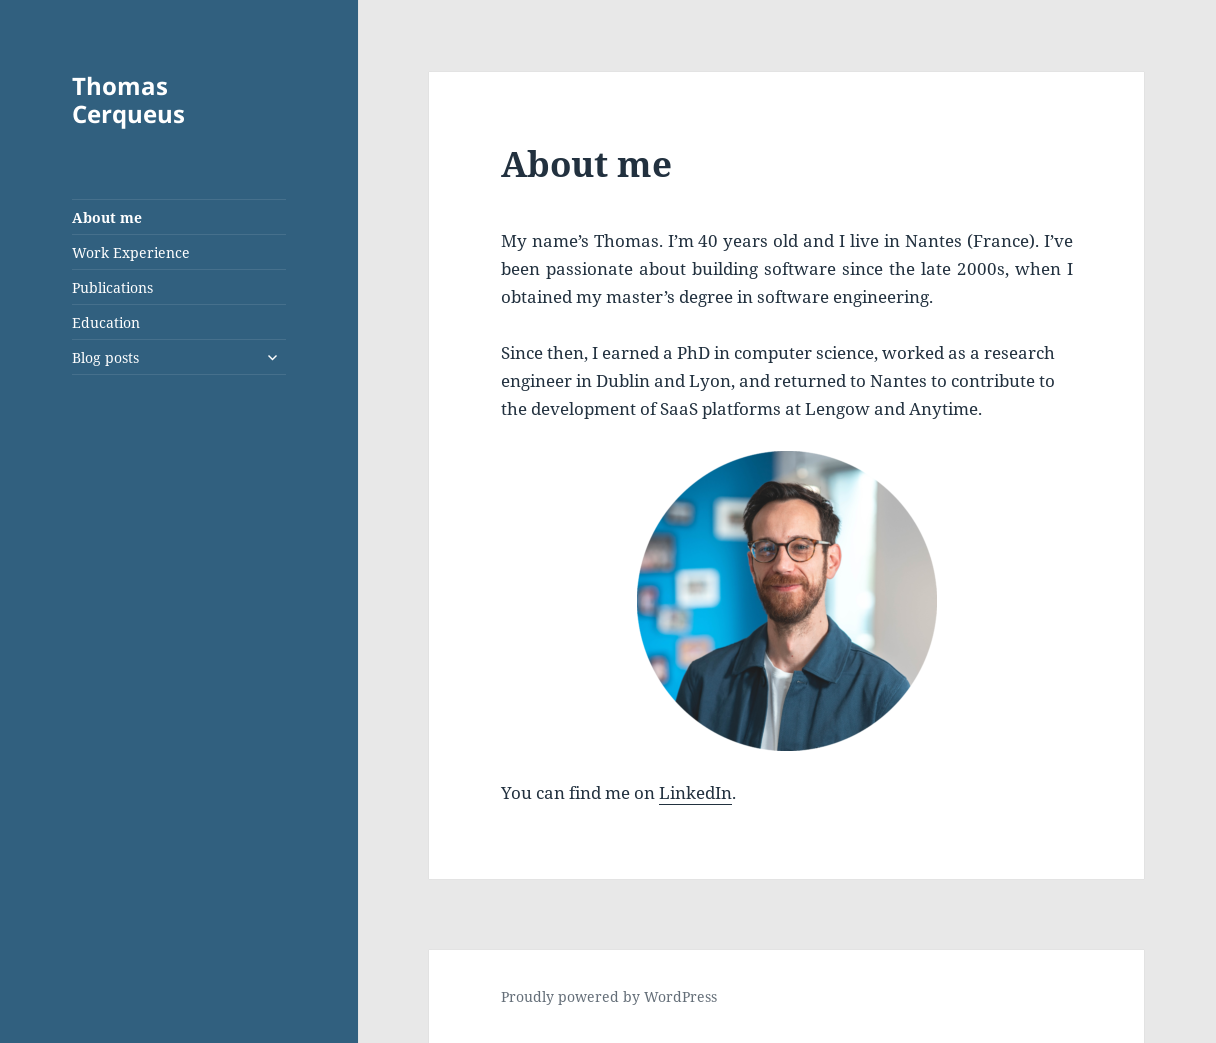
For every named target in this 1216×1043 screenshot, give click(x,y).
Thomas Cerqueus (128, 99)
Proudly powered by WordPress (609, 996)
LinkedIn (695, 792)
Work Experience (131, 252)
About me (107, 217)
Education (106, 322)
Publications (112, 287)
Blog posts (105, 357)
